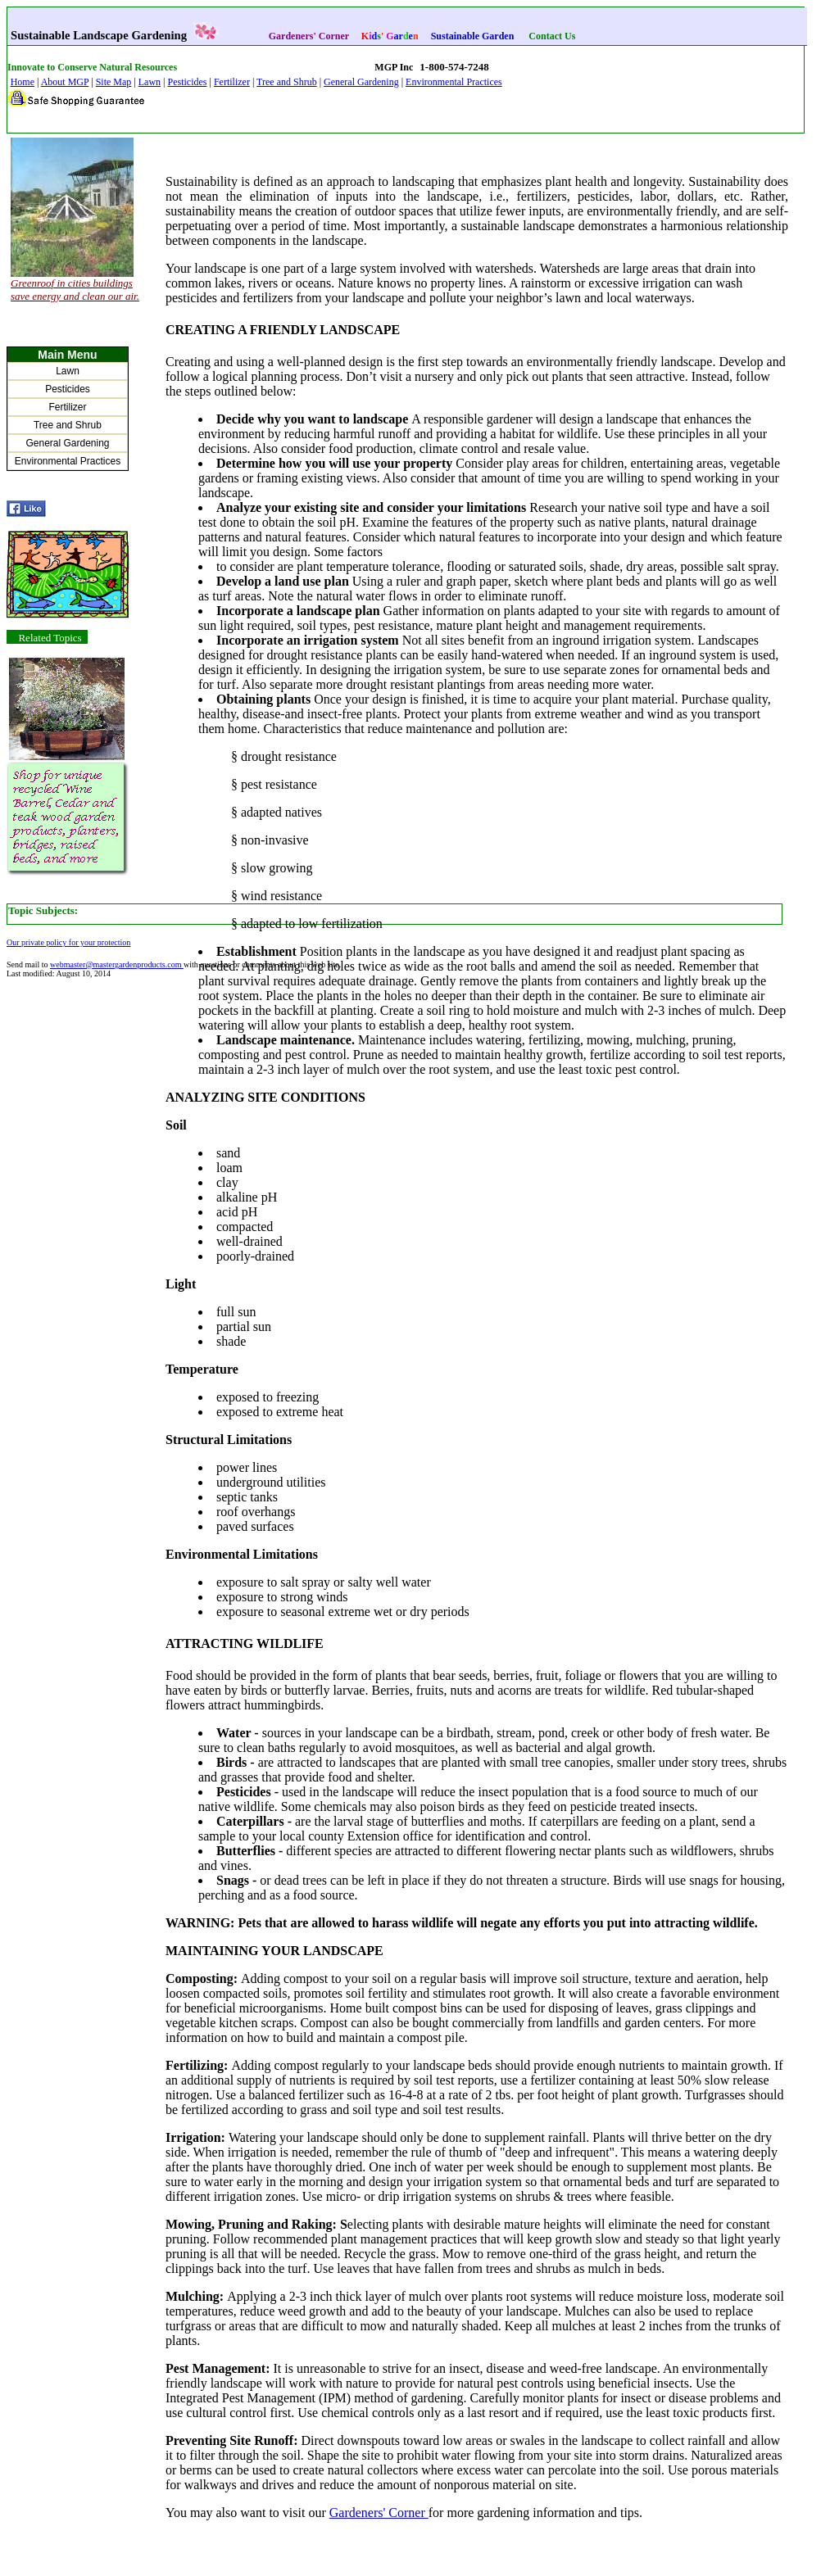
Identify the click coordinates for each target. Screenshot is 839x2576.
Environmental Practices (454, 82)
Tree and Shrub (286, 82)
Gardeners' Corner (379, 2512)
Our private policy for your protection (68, 942)
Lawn (149, 82)
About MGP (65, 82)
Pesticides (187, 82)
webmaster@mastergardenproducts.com (117, 964)
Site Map (114, 82)
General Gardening (361, 82)
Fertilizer (232, 82)
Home (22, 82)
